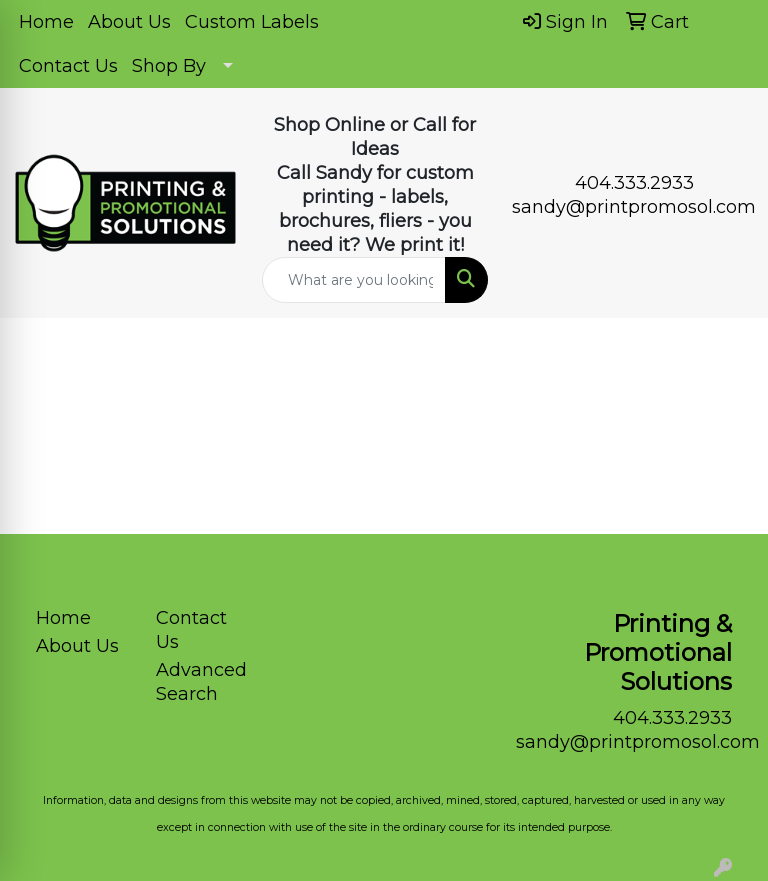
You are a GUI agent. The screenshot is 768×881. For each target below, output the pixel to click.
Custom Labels (252, 22)
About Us (129, 22)
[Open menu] (728, 348)
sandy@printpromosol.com (634, 207)
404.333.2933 (634, 183)
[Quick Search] (354, 280)
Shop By (169, 66)
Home (46, 22)
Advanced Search (201, 682)
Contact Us (68, 66)
